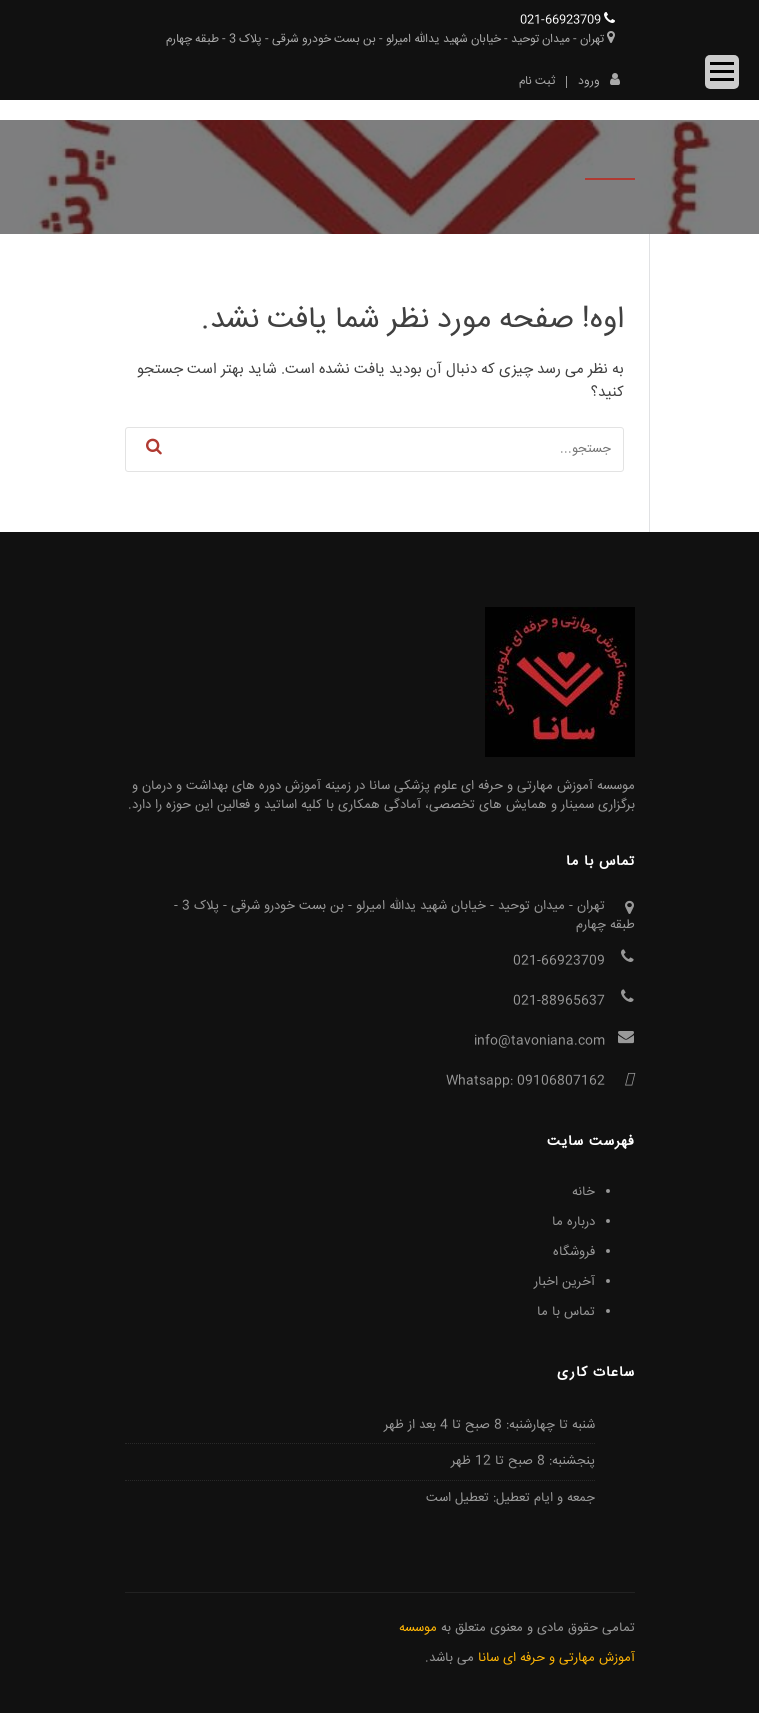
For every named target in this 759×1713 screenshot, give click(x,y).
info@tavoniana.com (539, 1041)
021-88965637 (559, 1001)
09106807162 (561, 1081)
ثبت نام (537, 82)
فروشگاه (574, 1252)
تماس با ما (566, 1312)
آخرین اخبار (564, 1282)
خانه (583, 1192)
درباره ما (573, 1222)
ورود (599, 80)
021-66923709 (567, 20)
